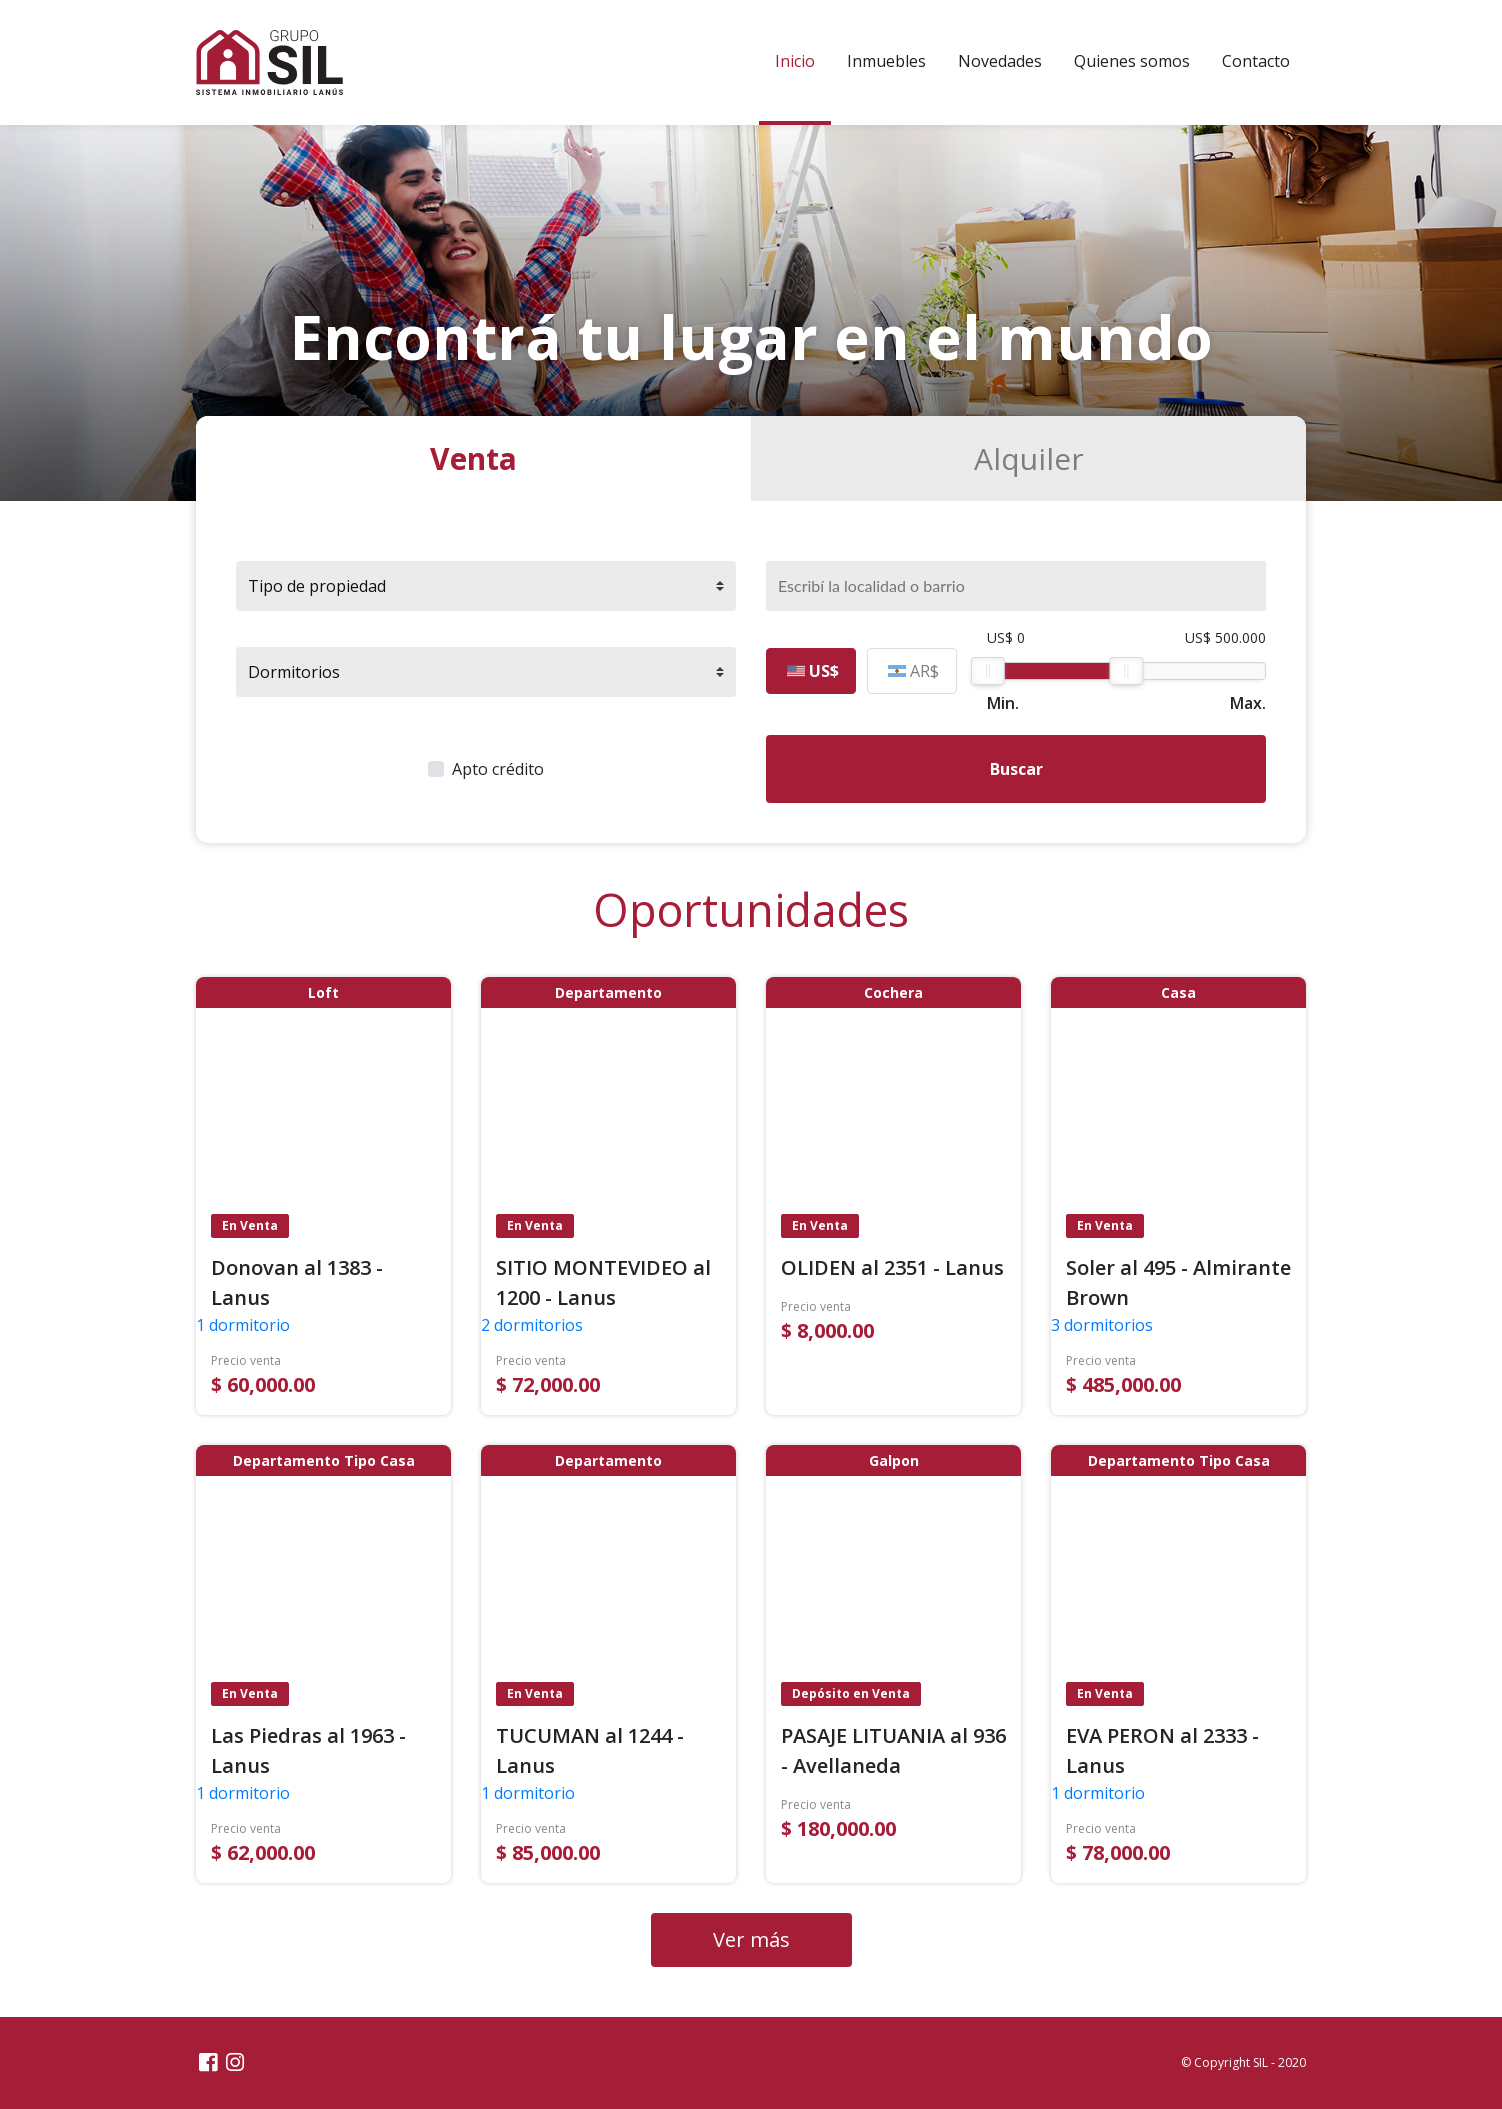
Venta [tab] (473, 458)
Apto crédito (498, 769)
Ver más (751, 1939)
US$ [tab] (813, 671)
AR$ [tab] (913, 671)
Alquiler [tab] (1029, 458)
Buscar (1016, 769)
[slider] (988, 671)
